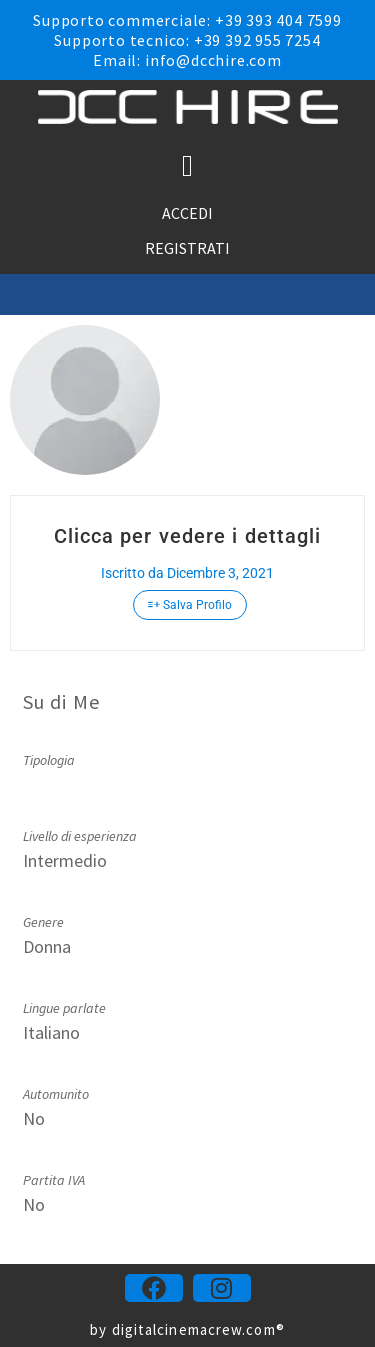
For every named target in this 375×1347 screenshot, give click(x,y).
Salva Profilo (190, 605)
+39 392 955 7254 (257, 40)
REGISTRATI (187, 248)
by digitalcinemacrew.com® (187, 1329)
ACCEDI (187, 213)
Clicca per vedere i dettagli (188, 536)
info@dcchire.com (213, 60)
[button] (188, 166)
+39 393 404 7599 (278, 20)
